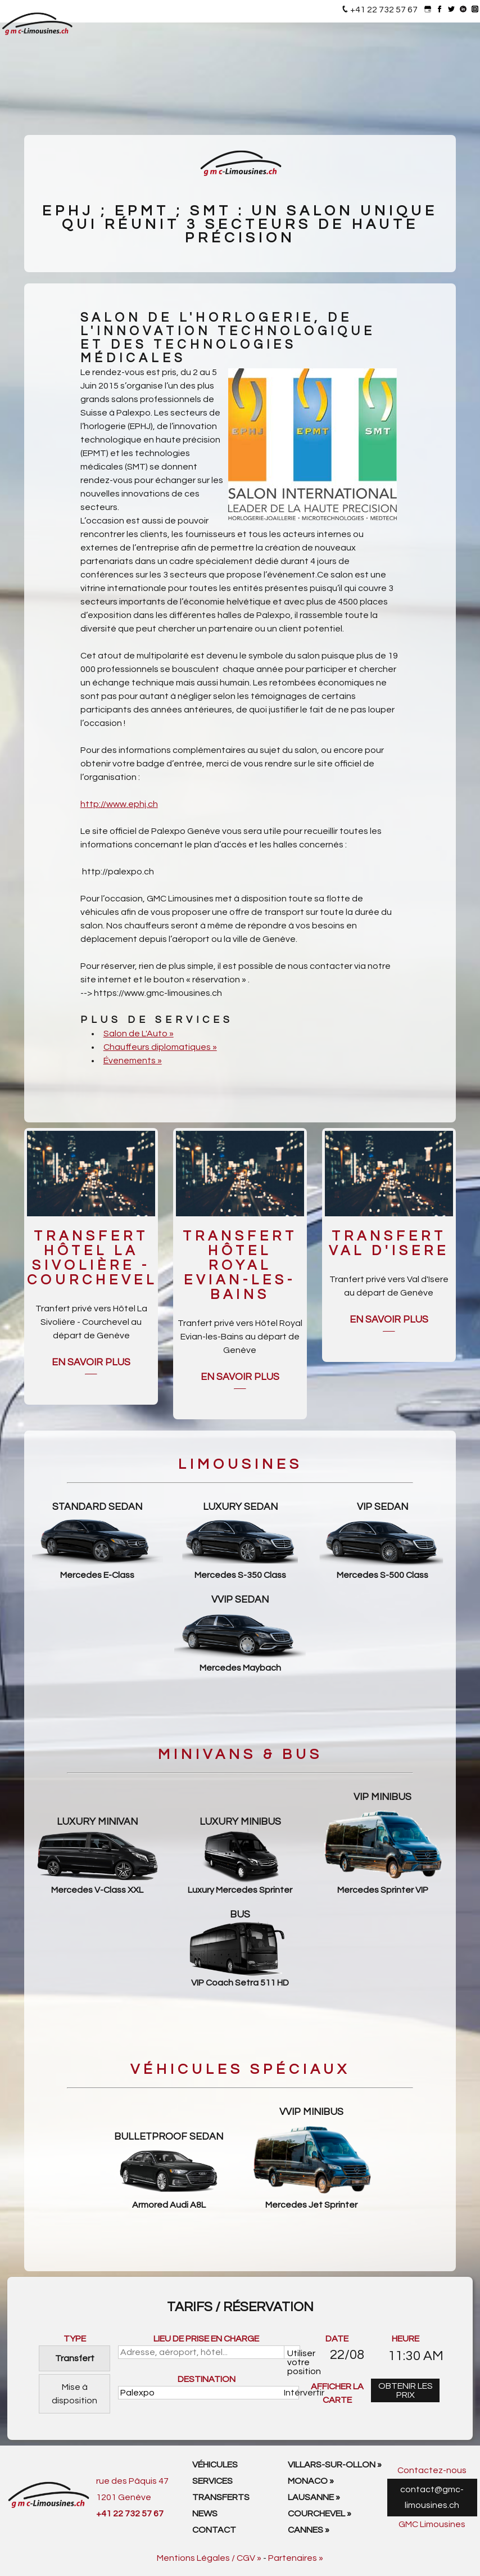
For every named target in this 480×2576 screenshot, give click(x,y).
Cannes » (308, 2529)
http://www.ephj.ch (119, 804)
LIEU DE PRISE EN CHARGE (206, 2338)
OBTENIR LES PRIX (405, 2390)
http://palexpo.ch (118, 871)
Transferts (221, 2497)
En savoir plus (91, 1362)
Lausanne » (314, 2497)
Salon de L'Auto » (138, 1033)
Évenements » (132, 1060)
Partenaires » (295, 2558)
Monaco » (311, 2480)
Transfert (74, 2358)
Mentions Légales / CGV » (209, 2558)
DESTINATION (207, 2379)
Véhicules (215, 2464)
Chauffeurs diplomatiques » (160, 1047)
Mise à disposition (74, 2394)
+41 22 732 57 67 (384, 9)
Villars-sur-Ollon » (335, 2464)
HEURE (405, 2338)
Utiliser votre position (293, 2354)
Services (212, 2480)
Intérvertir (292, 2392)
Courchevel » (319, 2513)
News (205, 2513)
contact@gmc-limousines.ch (432, 2497)
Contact (214, 2529)
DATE (336, 2338)
